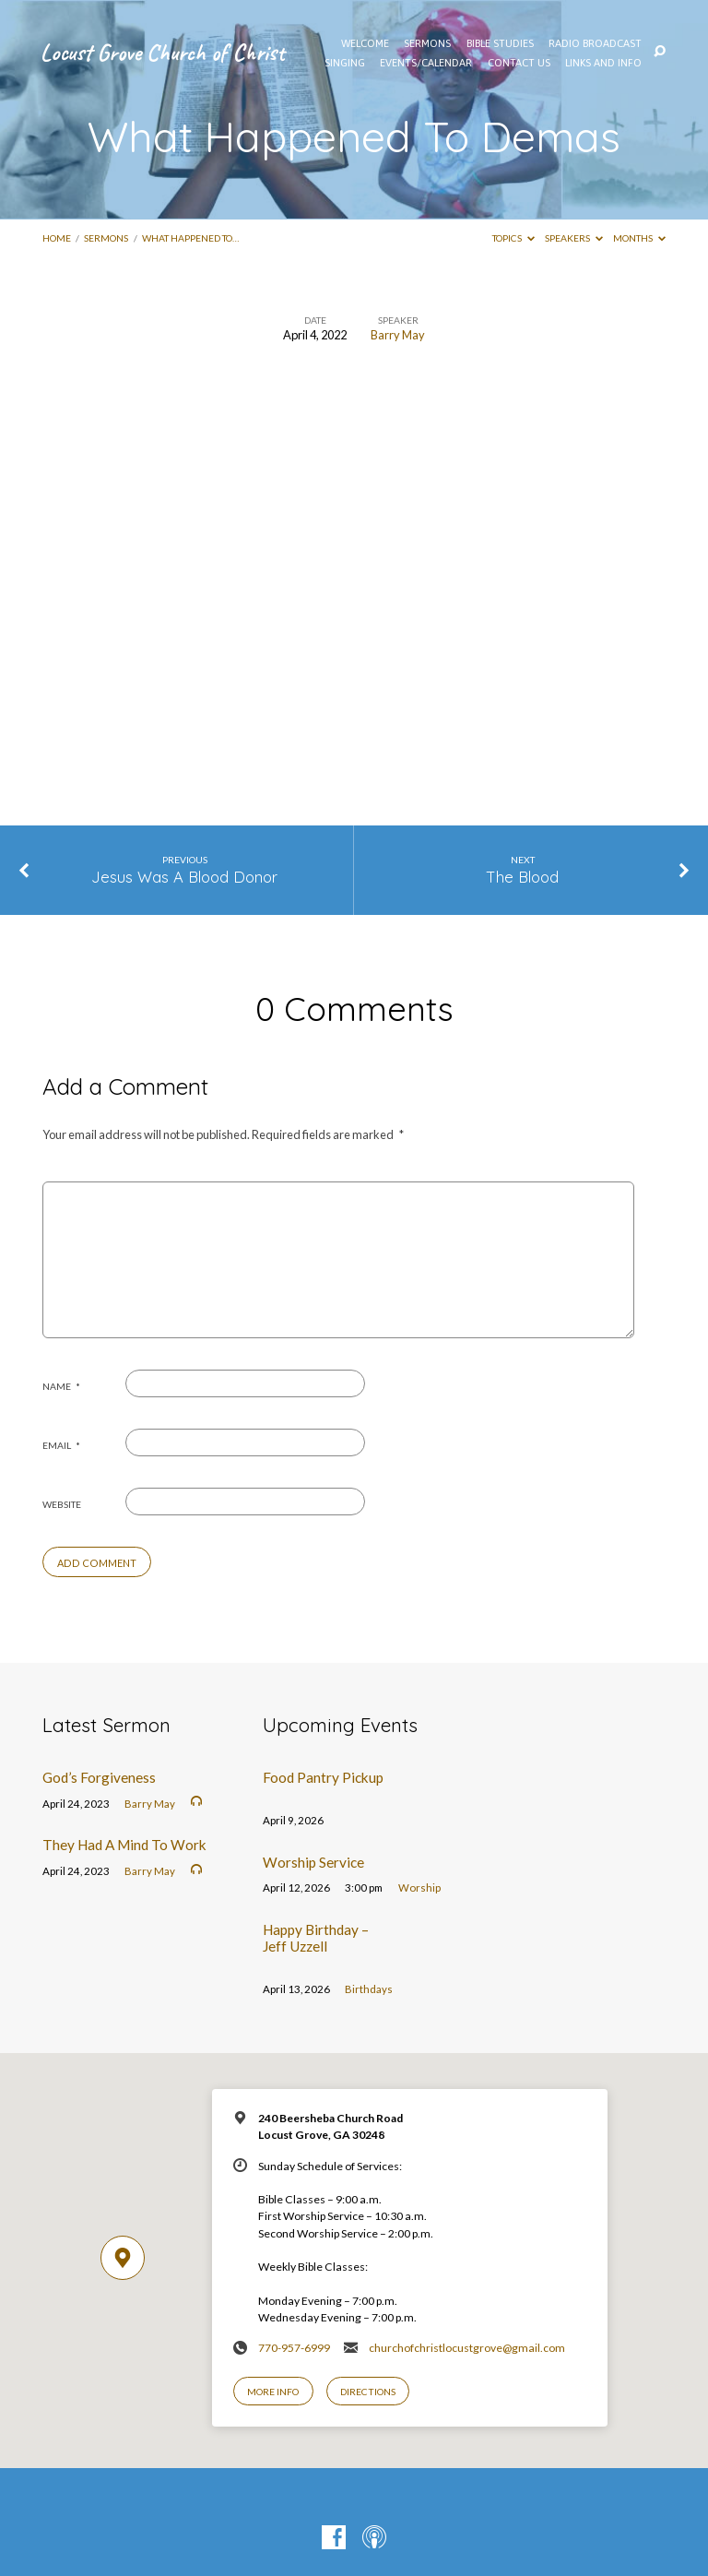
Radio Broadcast (595, 43)
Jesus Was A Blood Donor (184, 876)
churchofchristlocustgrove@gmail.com (467, 2348)
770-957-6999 (294, 2348)
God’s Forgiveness (99, 1777)
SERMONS (427, 43)
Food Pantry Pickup (323, 1777)
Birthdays (369, 1989)
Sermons (106, 237)
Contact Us (519, 62)
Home (56, 237)
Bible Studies (500, 43)
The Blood (523, 876)
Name (61, 1386)
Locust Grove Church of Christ (163, 52)
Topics (513, 237)
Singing (344, 62)
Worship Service (313, 1862)
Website (61, 1504)
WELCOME (365, 43)
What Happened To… (190, 237)
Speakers (574, 237)
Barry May (398, 334)
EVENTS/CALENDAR (426, 62)
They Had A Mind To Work (124, 1844)
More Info (273, 2391)
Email (61, 1445)
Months (639, 237)
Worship (419, 1887)
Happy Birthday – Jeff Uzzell (316, 1937)
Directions (367, 2391)
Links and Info (603, 62)
